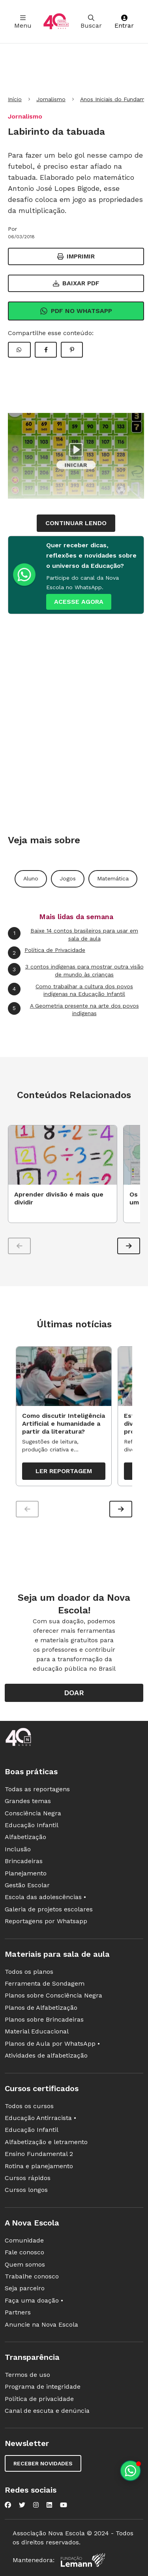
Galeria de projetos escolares (49, 1909)
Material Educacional (37, 2031)
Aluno (30, 878)
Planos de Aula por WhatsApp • (52, 2043)
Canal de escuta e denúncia (47, 2410)
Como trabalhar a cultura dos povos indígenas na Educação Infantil (70, 990)
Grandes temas (28, 1801)
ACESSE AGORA (78, 601)
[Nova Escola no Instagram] (36, 2505)
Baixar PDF (76, 283)
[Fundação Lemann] (83, 2560)
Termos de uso (27, 2374)
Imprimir (76, 256)
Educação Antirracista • (40, 2118)
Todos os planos (29, 1971)
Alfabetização (25, 1837)
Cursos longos (26, 2189)
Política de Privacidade (46, 952)
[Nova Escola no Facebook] (8, 2505)
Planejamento (26, 1873)
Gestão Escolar (27, 1885)
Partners (18, 2312)
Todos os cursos (29, 2106)
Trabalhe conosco (32, 2276)
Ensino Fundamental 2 (39, 2154)
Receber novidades (43, 2463)
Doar (74, 1692)
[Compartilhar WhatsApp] (19, 350)
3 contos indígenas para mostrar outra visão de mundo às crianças (76, 970)
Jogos (68, 878)
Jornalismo (51, 99)
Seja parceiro (25, 2288)
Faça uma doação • (34, 2300)
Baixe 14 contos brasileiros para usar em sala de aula (73, 934)
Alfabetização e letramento (46, 2142)
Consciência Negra (33, 1813)
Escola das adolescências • (45, 1897)
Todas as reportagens (37, 1789)
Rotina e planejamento (39, 2166)
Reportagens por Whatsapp (46, 1921)
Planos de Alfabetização (41, 2007)
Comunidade (24, 2240)
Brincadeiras (24, 1861)
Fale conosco (24, 2252)
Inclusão (18, 1849)
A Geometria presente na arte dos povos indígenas (73, 1009)
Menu (23, 22)
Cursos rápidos (28, 2178)
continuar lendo (76, 523)
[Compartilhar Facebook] (46, 350)
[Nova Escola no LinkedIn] (49, 2505)
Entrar (124, 22)
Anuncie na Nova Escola (41, 2324)
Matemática (113, 878)
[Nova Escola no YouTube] (63, 2505)
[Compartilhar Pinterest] (72, 350)
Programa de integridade (43, 2386)
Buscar (91, 22)
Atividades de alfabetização (46, 2055)
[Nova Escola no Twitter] (22, 2505)
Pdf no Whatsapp (76, 311)
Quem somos (25, 2264)
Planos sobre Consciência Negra (53, 1995)
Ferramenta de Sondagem (44, 1983)
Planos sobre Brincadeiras (44, 2019)
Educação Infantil (31, 1825)
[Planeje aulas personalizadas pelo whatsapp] (130, 2470)
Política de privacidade (39, 2399)
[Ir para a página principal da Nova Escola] (56, 21)
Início (15, 99)
